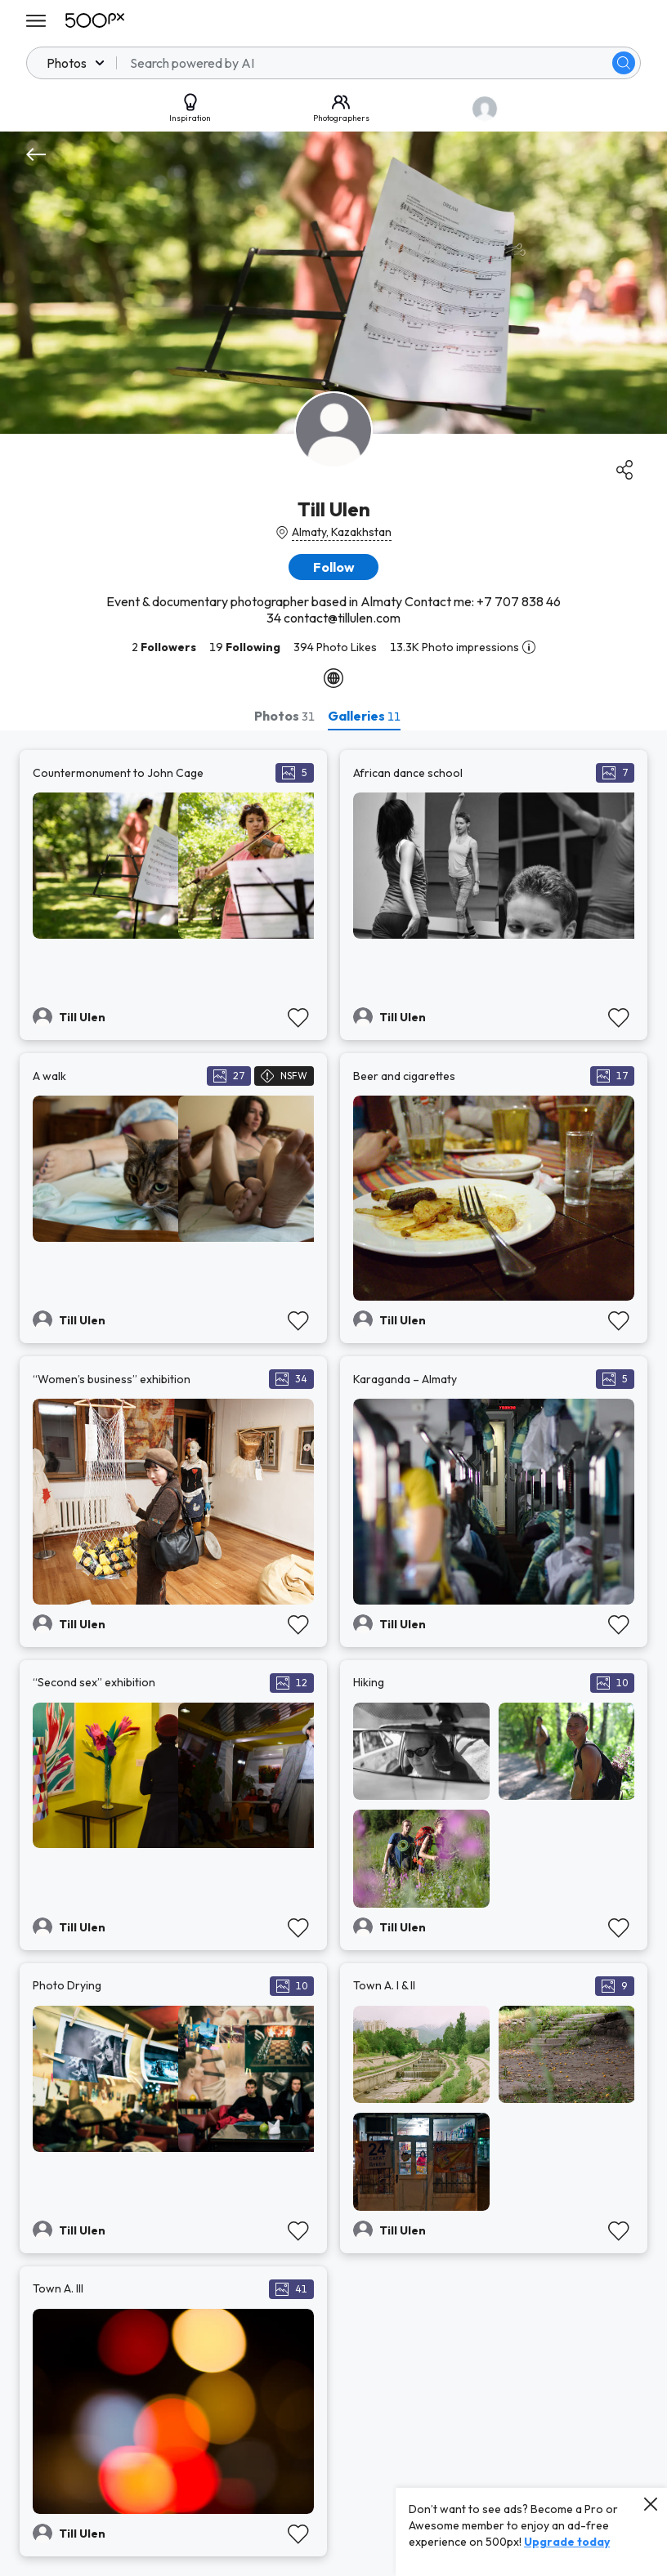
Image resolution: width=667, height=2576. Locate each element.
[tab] (284, 715)
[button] (333, 567)
